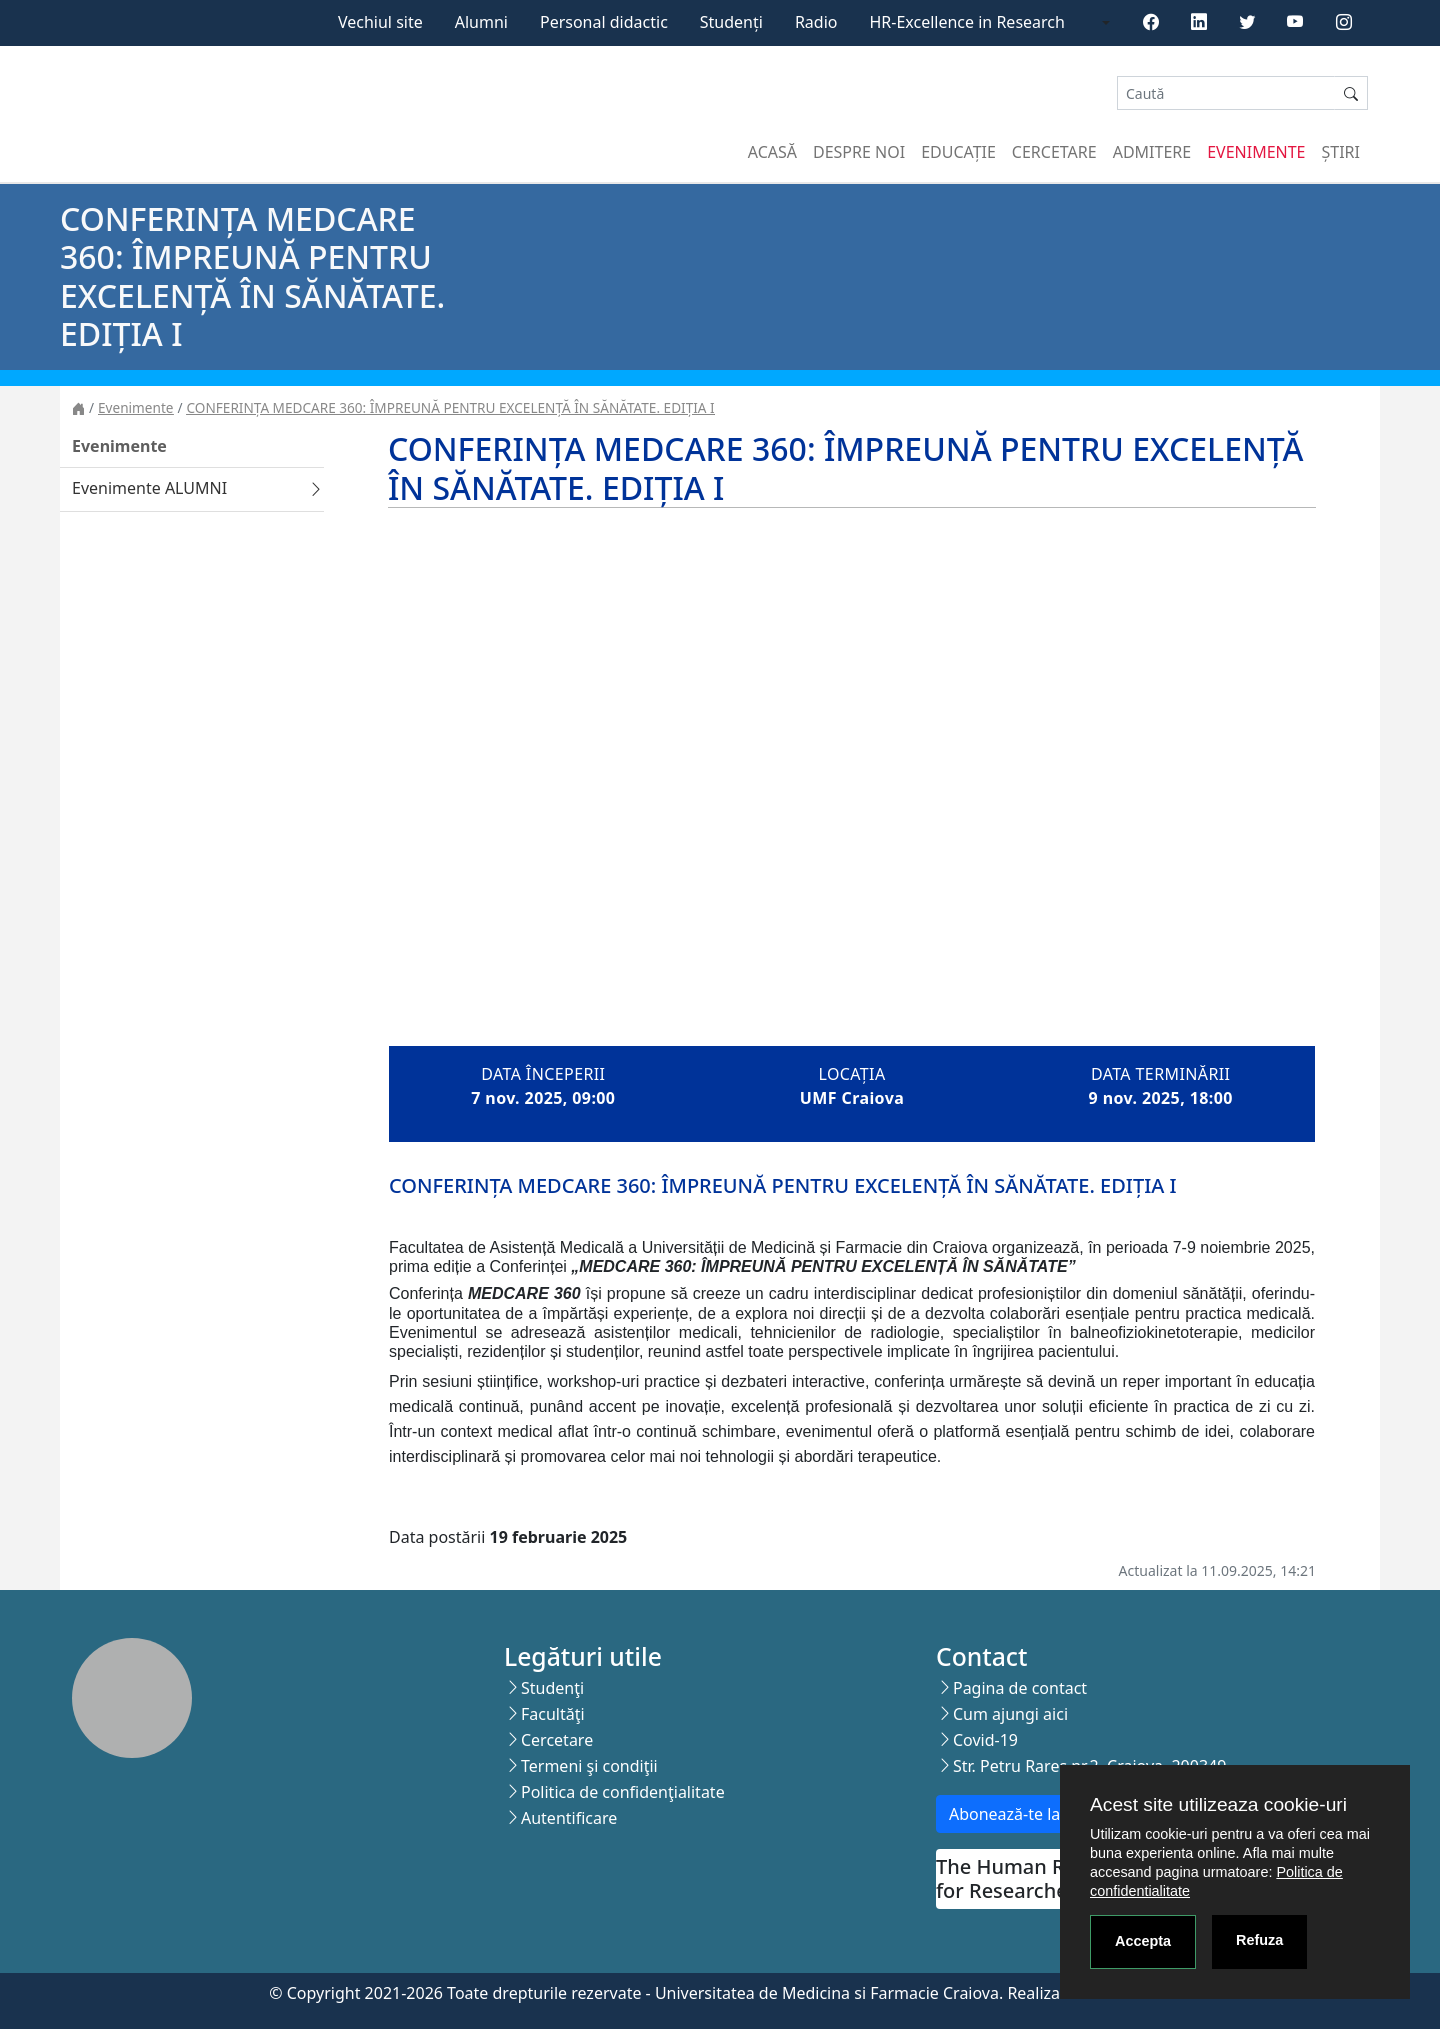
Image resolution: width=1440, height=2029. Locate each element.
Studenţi (552, 1688)
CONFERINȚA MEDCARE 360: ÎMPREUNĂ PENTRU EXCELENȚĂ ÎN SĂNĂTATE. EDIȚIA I (451, 407)
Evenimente (1256, 152)
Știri (1341, 152)
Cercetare (1054, 152)
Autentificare (569, 1818)
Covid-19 (985, 1740)
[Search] (1226, 93)
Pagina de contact (1020, 1688)
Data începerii (543, 1074)
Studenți (731, 22)
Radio (816, 22)
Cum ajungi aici (1010, 1714)
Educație (958, 152)
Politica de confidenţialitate (623, 1792)
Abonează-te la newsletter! (1048, 1814)
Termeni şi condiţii (589, 1766)
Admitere (1152, 152)
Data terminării (1161, 1074)
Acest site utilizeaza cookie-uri (1218, 1804)
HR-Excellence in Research (967, 22)
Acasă (772, 152)
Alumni (481, 22)
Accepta (1143, 1941)
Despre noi (859, 152)
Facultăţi (553, 1714)
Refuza (1259, 1940)
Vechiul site (380, 22)
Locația (851, 1074)
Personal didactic (604, 22)
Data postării (437, 1537)
